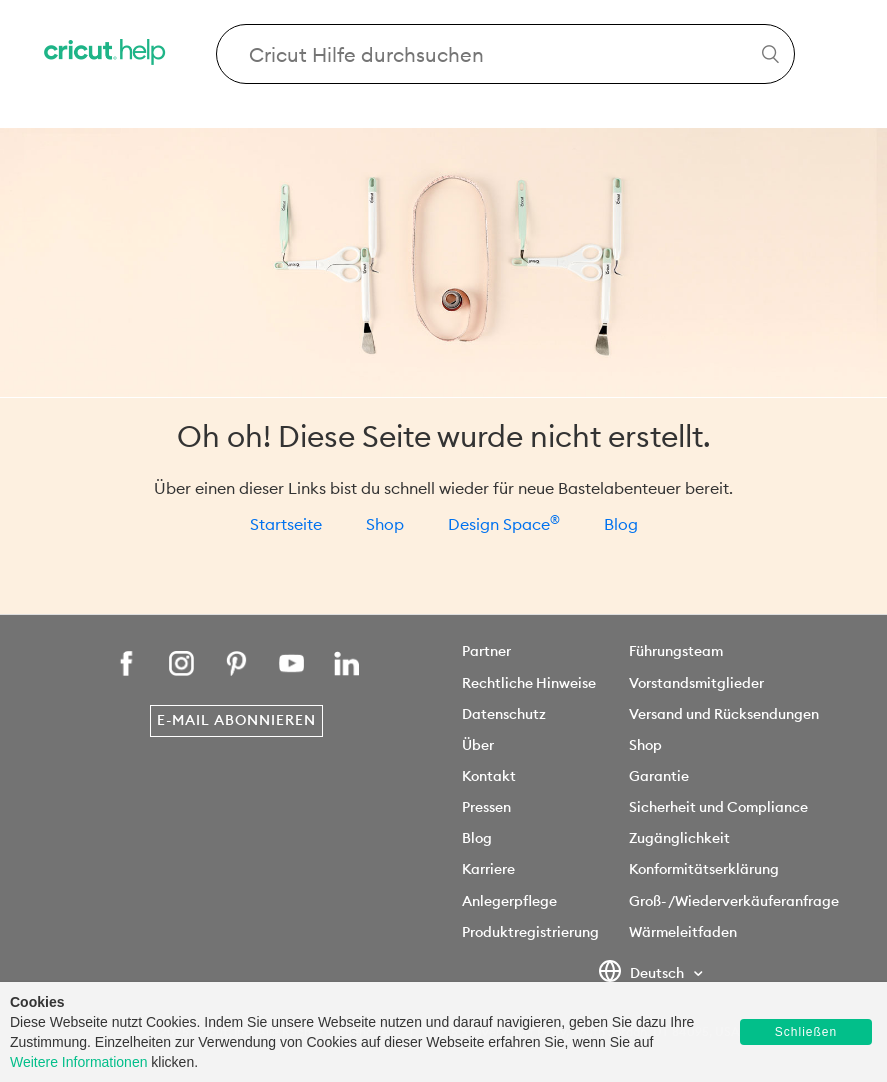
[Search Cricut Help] (505, 54)
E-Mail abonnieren (236, 720)
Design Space (504, 524)
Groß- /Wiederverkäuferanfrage (734, 901)
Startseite (286, 524)
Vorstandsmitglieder (696, 683)
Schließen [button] (806, 1032)
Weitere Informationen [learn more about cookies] (78, 1062)
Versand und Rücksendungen (724, 714)
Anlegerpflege (509, 901)
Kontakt (489, 776)
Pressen (486, 807)
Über (478, 745)
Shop (385, 524)
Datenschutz (504, 714)
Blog (621, 524)
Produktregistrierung (530, 932)
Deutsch (642, 974)
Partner (486, 651)
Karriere (488, 869)
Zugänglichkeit (679, 838)
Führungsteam (676, 651)
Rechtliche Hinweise (529, 683)
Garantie (659, 776)
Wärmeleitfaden (683, 932)
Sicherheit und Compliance (718, 807)
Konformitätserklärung (704, 869)
